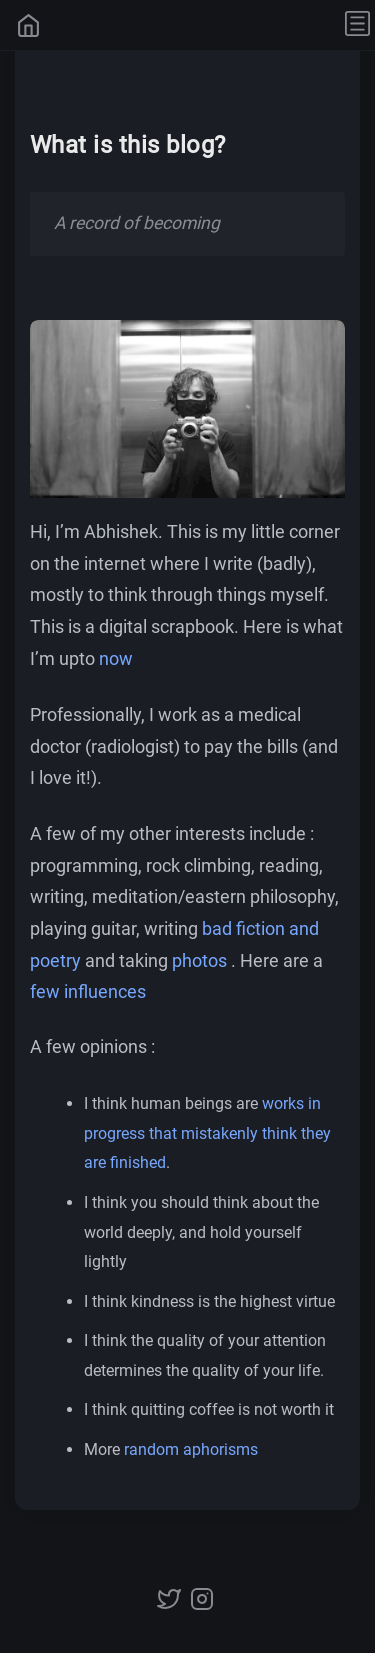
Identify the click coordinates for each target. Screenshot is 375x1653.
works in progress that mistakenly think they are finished (207, 1133)
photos (199, 960)
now (116, 659)
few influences (88, 992)
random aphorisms (191, 1449)
